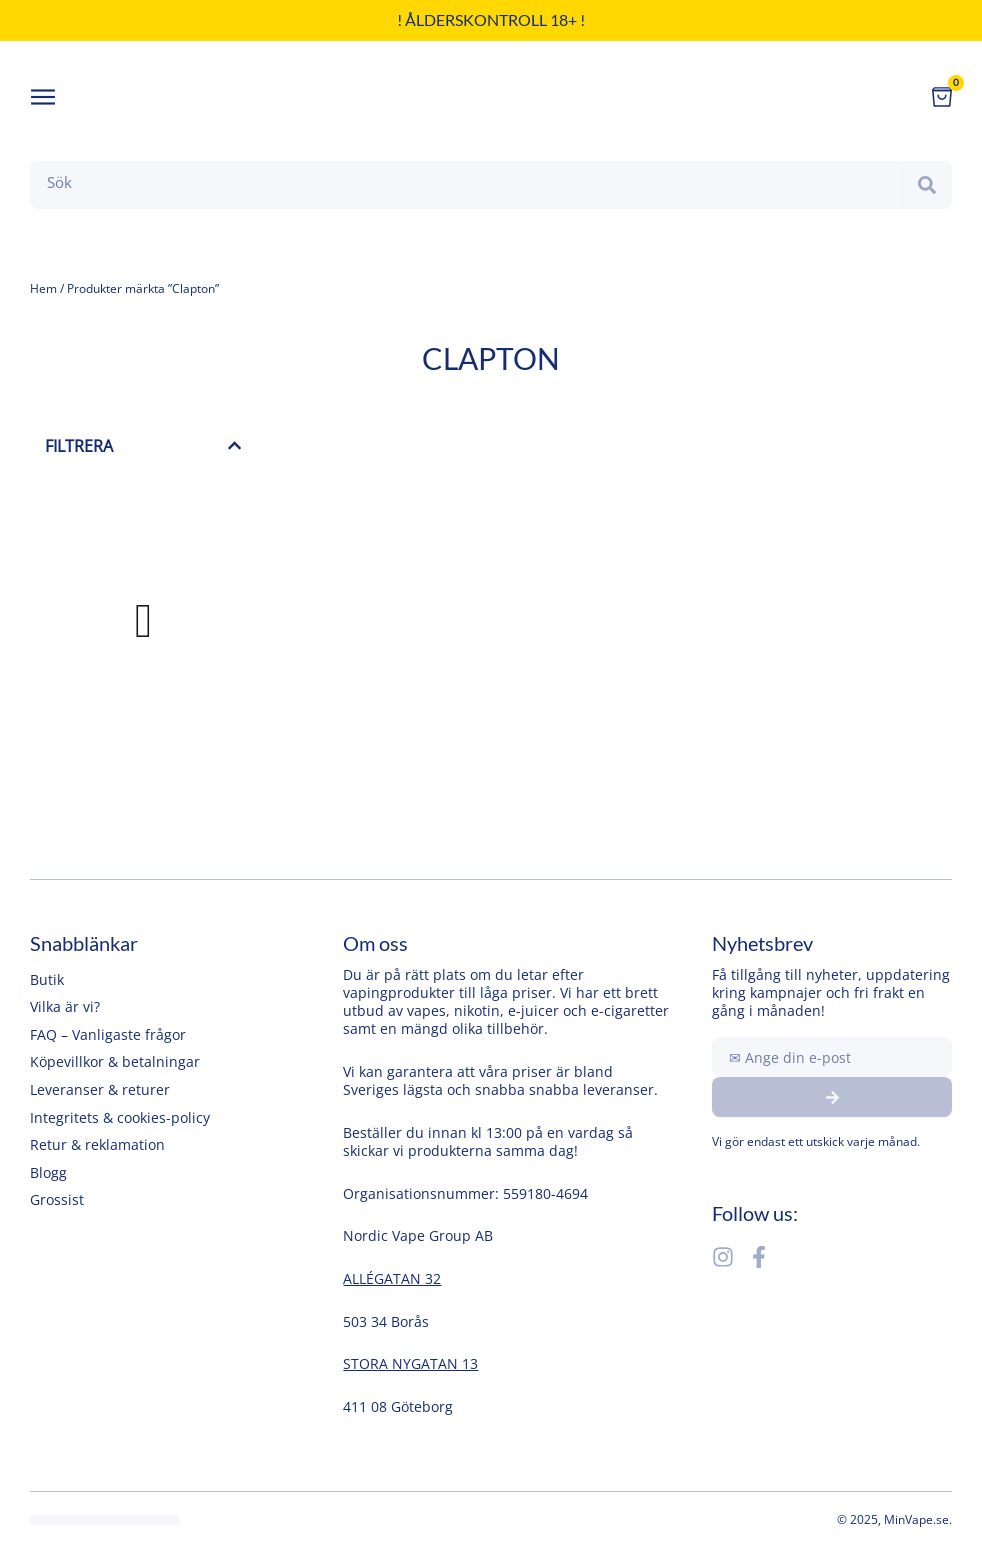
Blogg (48, 1172)
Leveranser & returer (100, 1089)
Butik (47, 979)
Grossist (57, 1199)
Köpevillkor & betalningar (115, 1061)
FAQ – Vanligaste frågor (108, 1034)
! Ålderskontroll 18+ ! (491, 19)
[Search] (927, 185)
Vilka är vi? (65, 1006)
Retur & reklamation (97, 1144)
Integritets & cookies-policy (120, 1117)
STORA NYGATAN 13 (410, 1363)
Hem (43, 288)
